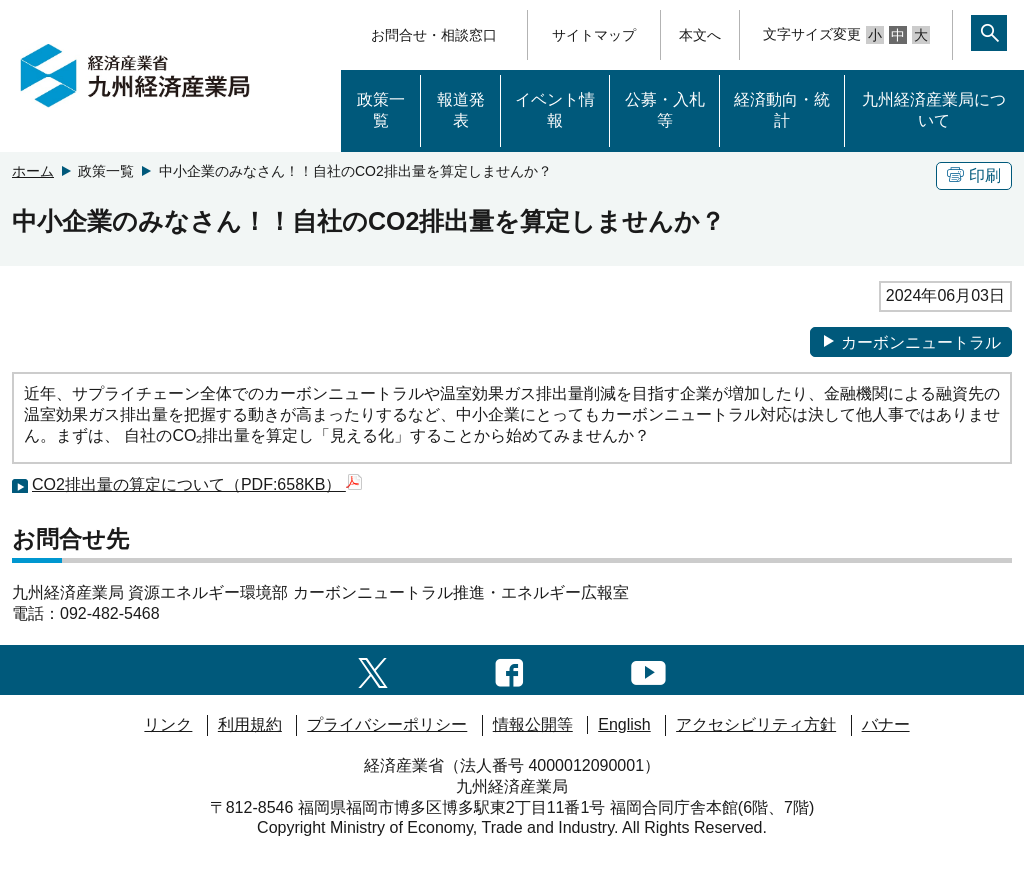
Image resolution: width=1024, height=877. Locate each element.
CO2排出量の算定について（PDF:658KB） (197, 484)
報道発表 (461, 110)
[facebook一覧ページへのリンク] (509, 669)
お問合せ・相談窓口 (434, 35)
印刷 (974, 175)
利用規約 (250, 724)
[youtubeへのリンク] (648, 669)
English (624, 724)
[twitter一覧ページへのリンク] (373, 669)
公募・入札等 (665, 110)
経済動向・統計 (782, 110)
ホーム (33, 171)
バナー (886, 724)
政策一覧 (381, 110)
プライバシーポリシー (387, 724)
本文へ (700, 35)
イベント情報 (555, 110)
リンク (168, 724)
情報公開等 (533, 724)
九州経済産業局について (934, 110)
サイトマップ (594, 35)
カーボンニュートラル (911, 342)
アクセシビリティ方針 (756, 724)
